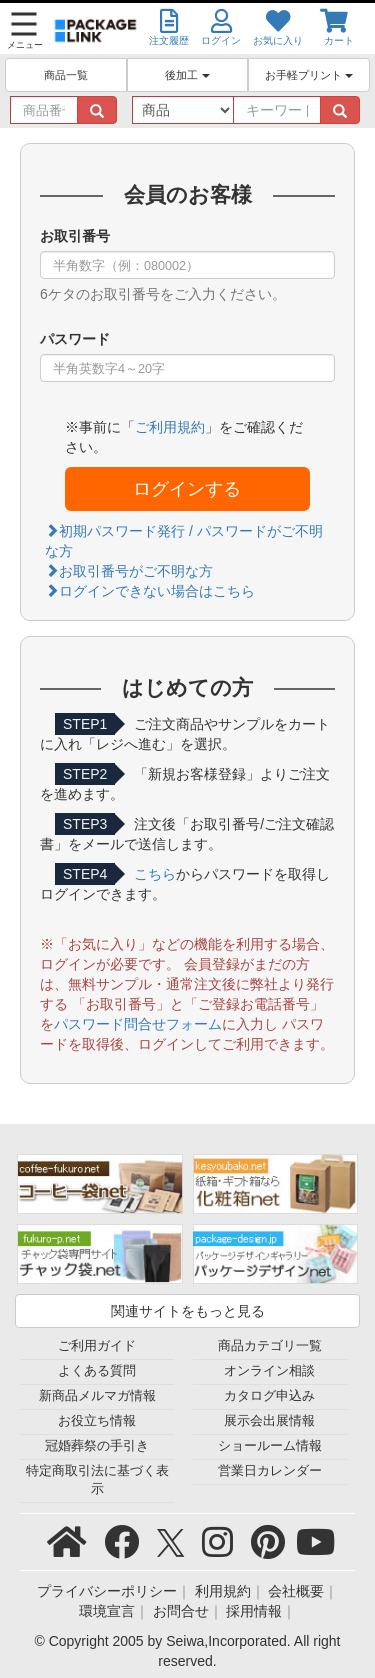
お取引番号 (75, 236)
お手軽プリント (309, 75)
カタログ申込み (269, 1396)
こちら (155, 874)
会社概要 (296, 1591)
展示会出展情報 (269, 1421)
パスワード (75, 339)
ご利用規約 (170, 427)
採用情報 (254, 1611)
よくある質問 (97, 1371)
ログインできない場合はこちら (150, 591)
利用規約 (223, 1591)
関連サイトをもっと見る (188, 1311)
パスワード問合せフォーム (138, 1024)
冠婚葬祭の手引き (97, 1446)
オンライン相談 (269, 1371)
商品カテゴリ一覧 (270, 1346)
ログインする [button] (187, 489)
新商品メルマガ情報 (97, 1396)
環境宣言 (107, 1611)
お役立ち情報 (97, 1421)
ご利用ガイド (97, 1346)
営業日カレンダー (270, 1471)
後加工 (187, 75)
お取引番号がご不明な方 (129, 571)
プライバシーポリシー (107, 1591)
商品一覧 (66, 75)
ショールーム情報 (270, 1446)
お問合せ (181, 1611)
